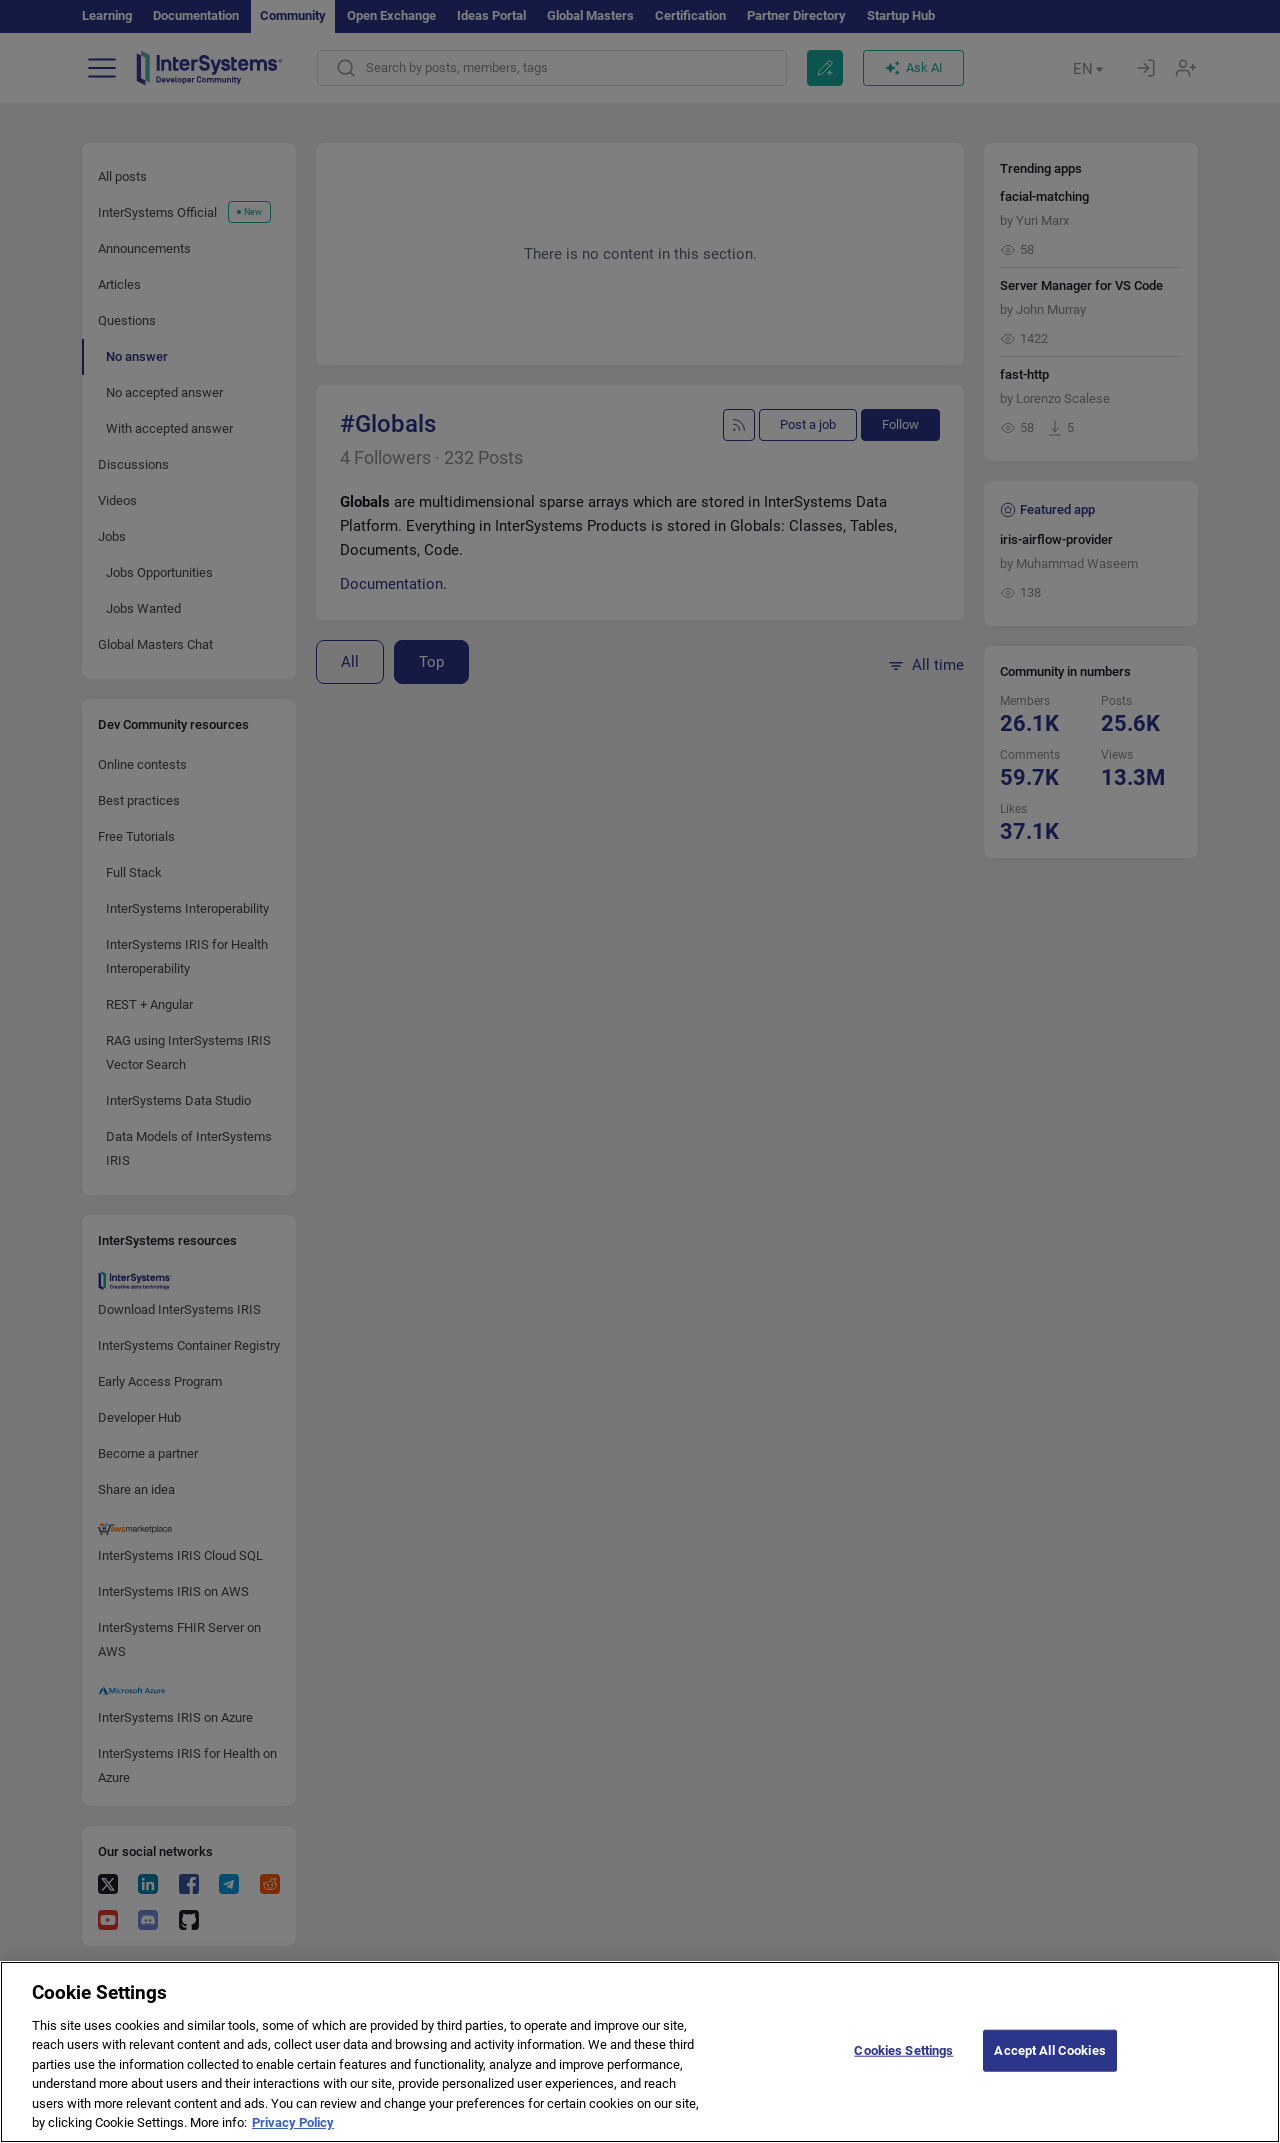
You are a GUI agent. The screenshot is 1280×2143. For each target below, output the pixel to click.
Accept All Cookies (1049, 2077)
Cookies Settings (903, 2077)
